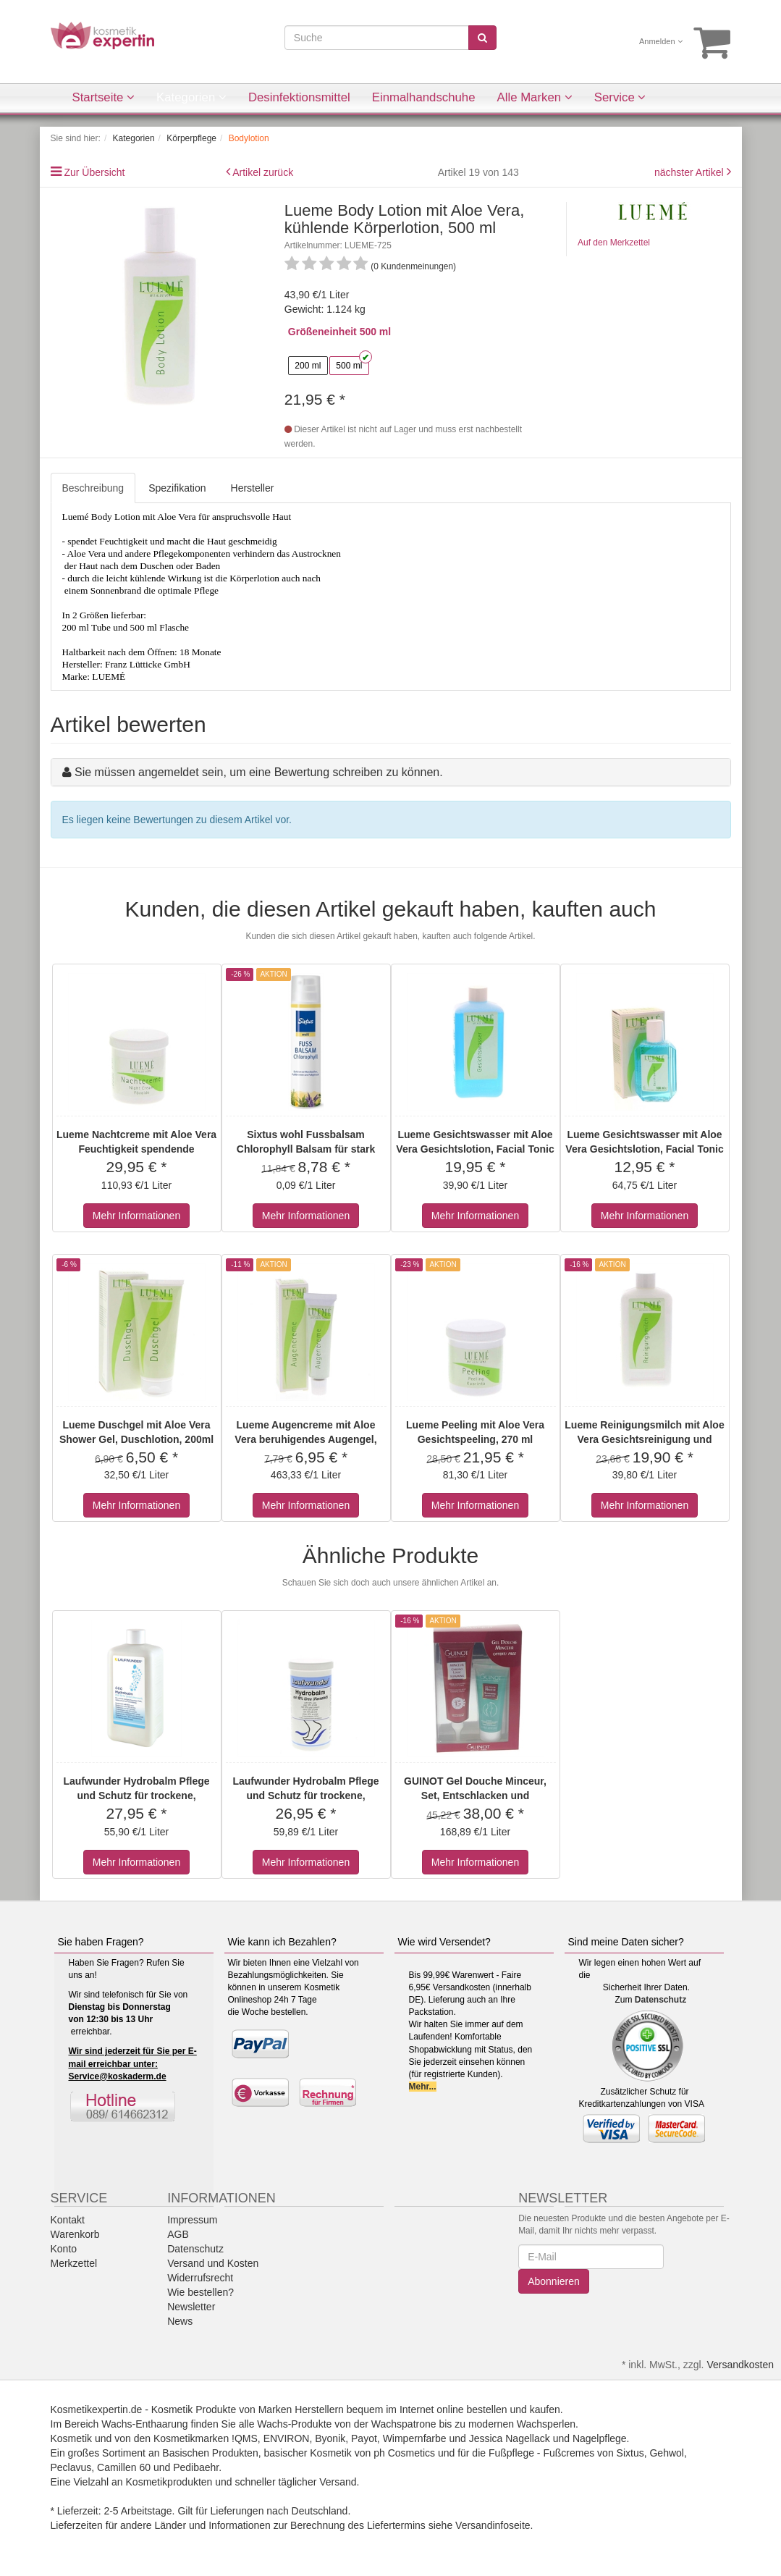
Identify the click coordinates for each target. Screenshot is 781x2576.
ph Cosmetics (404, 2453)
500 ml (349, 366)
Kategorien (191, 97)
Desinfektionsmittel (299, 97)
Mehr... (422, 2087)
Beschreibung (93, 488)
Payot (364, 2438)
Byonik (330, 2438)
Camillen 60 (124, 2467)
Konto (64, 2249)
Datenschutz (660, 2000)
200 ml (308, 366)
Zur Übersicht (94, 172)
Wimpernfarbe (415, 2438)
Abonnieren (554, 2281)
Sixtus (630, 2453)
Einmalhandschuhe (424, 97)
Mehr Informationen (136, 1215)
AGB (178, 2234)
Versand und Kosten (212, 2263)
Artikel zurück (262, 172)
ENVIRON (286, 2438)
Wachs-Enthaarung (144, 2424)
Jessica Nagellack (509, 2438)
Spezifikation (177, 488)
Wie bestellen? (200, 2292)
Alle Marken (535, 97)
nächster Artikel (690, 172)
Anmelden (661, 41)
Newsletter (191, 2306)
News (180, 2321)
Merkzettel (74, 2263)
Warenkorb (75, 2234)
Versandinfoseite (493, 2525)
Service (620, 97)
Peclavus (71, 2467)
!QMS (245, 2438)
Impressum (192, 2220)
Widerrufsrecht (200, 2278)
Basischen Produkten (210, 2453)
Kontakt (68, 2220)
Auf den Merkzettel (614, 242)
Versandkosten (740, 2364)
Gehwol (666, 2453)
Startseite (103, 97)
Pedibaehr (196, 2467)
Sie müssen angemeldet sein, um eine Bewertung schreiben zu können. (259, 772)
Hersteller (252, 488)
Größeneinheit (322, 331)
